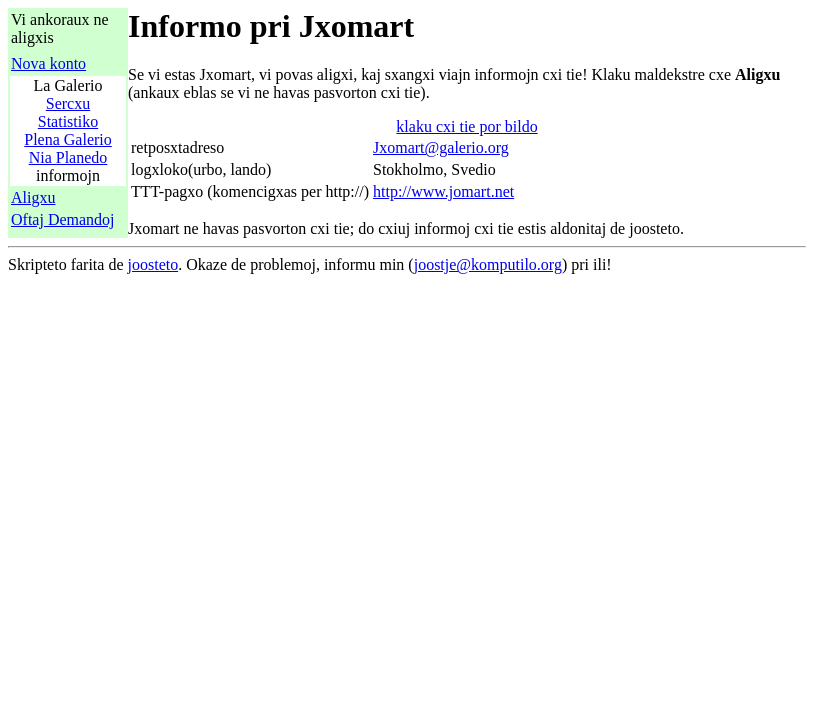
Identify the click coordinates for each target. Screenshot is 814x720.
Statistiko (68, 121)
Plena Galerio (68, 139)
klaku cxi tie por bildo (466, 126)
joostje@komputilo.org (488, 264)
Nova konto (48, 63)
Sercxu (68, 103)
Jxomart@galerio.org (441, 147)
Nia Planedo (68, 157)
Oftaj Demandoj (63, 219)
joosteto (153, 264)
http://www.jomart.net (443, 191)
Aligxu (33, 197)
